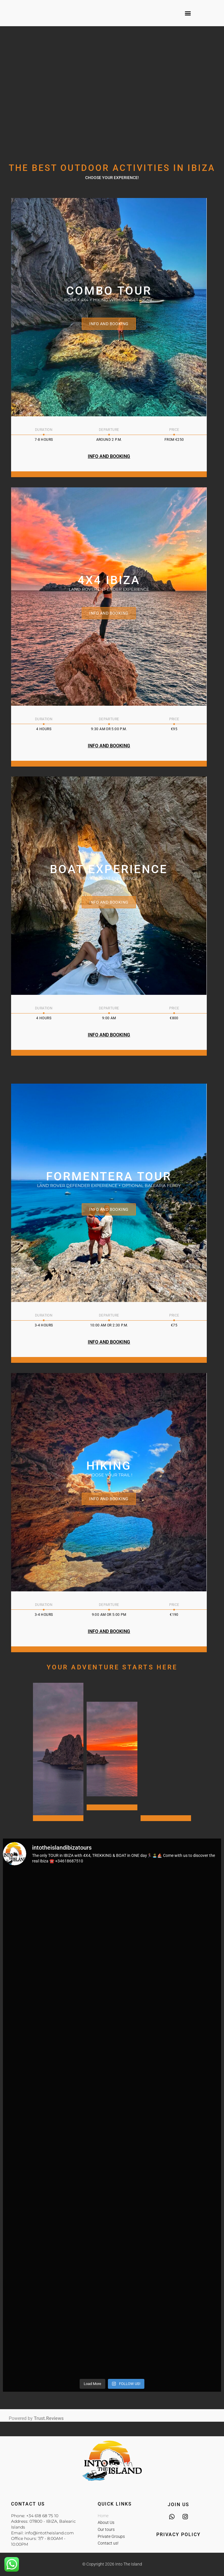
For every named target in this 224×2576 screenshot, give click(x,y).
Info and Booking (109, 323)
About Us (106, 2522)
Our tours (106, 2529)
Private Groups (111, 2536)
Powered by (36, 2418)
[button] (188, 13)
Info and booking (109, 613)
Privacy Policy (178, 2534)
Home (103, 2515)
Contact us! (108, 2543)
